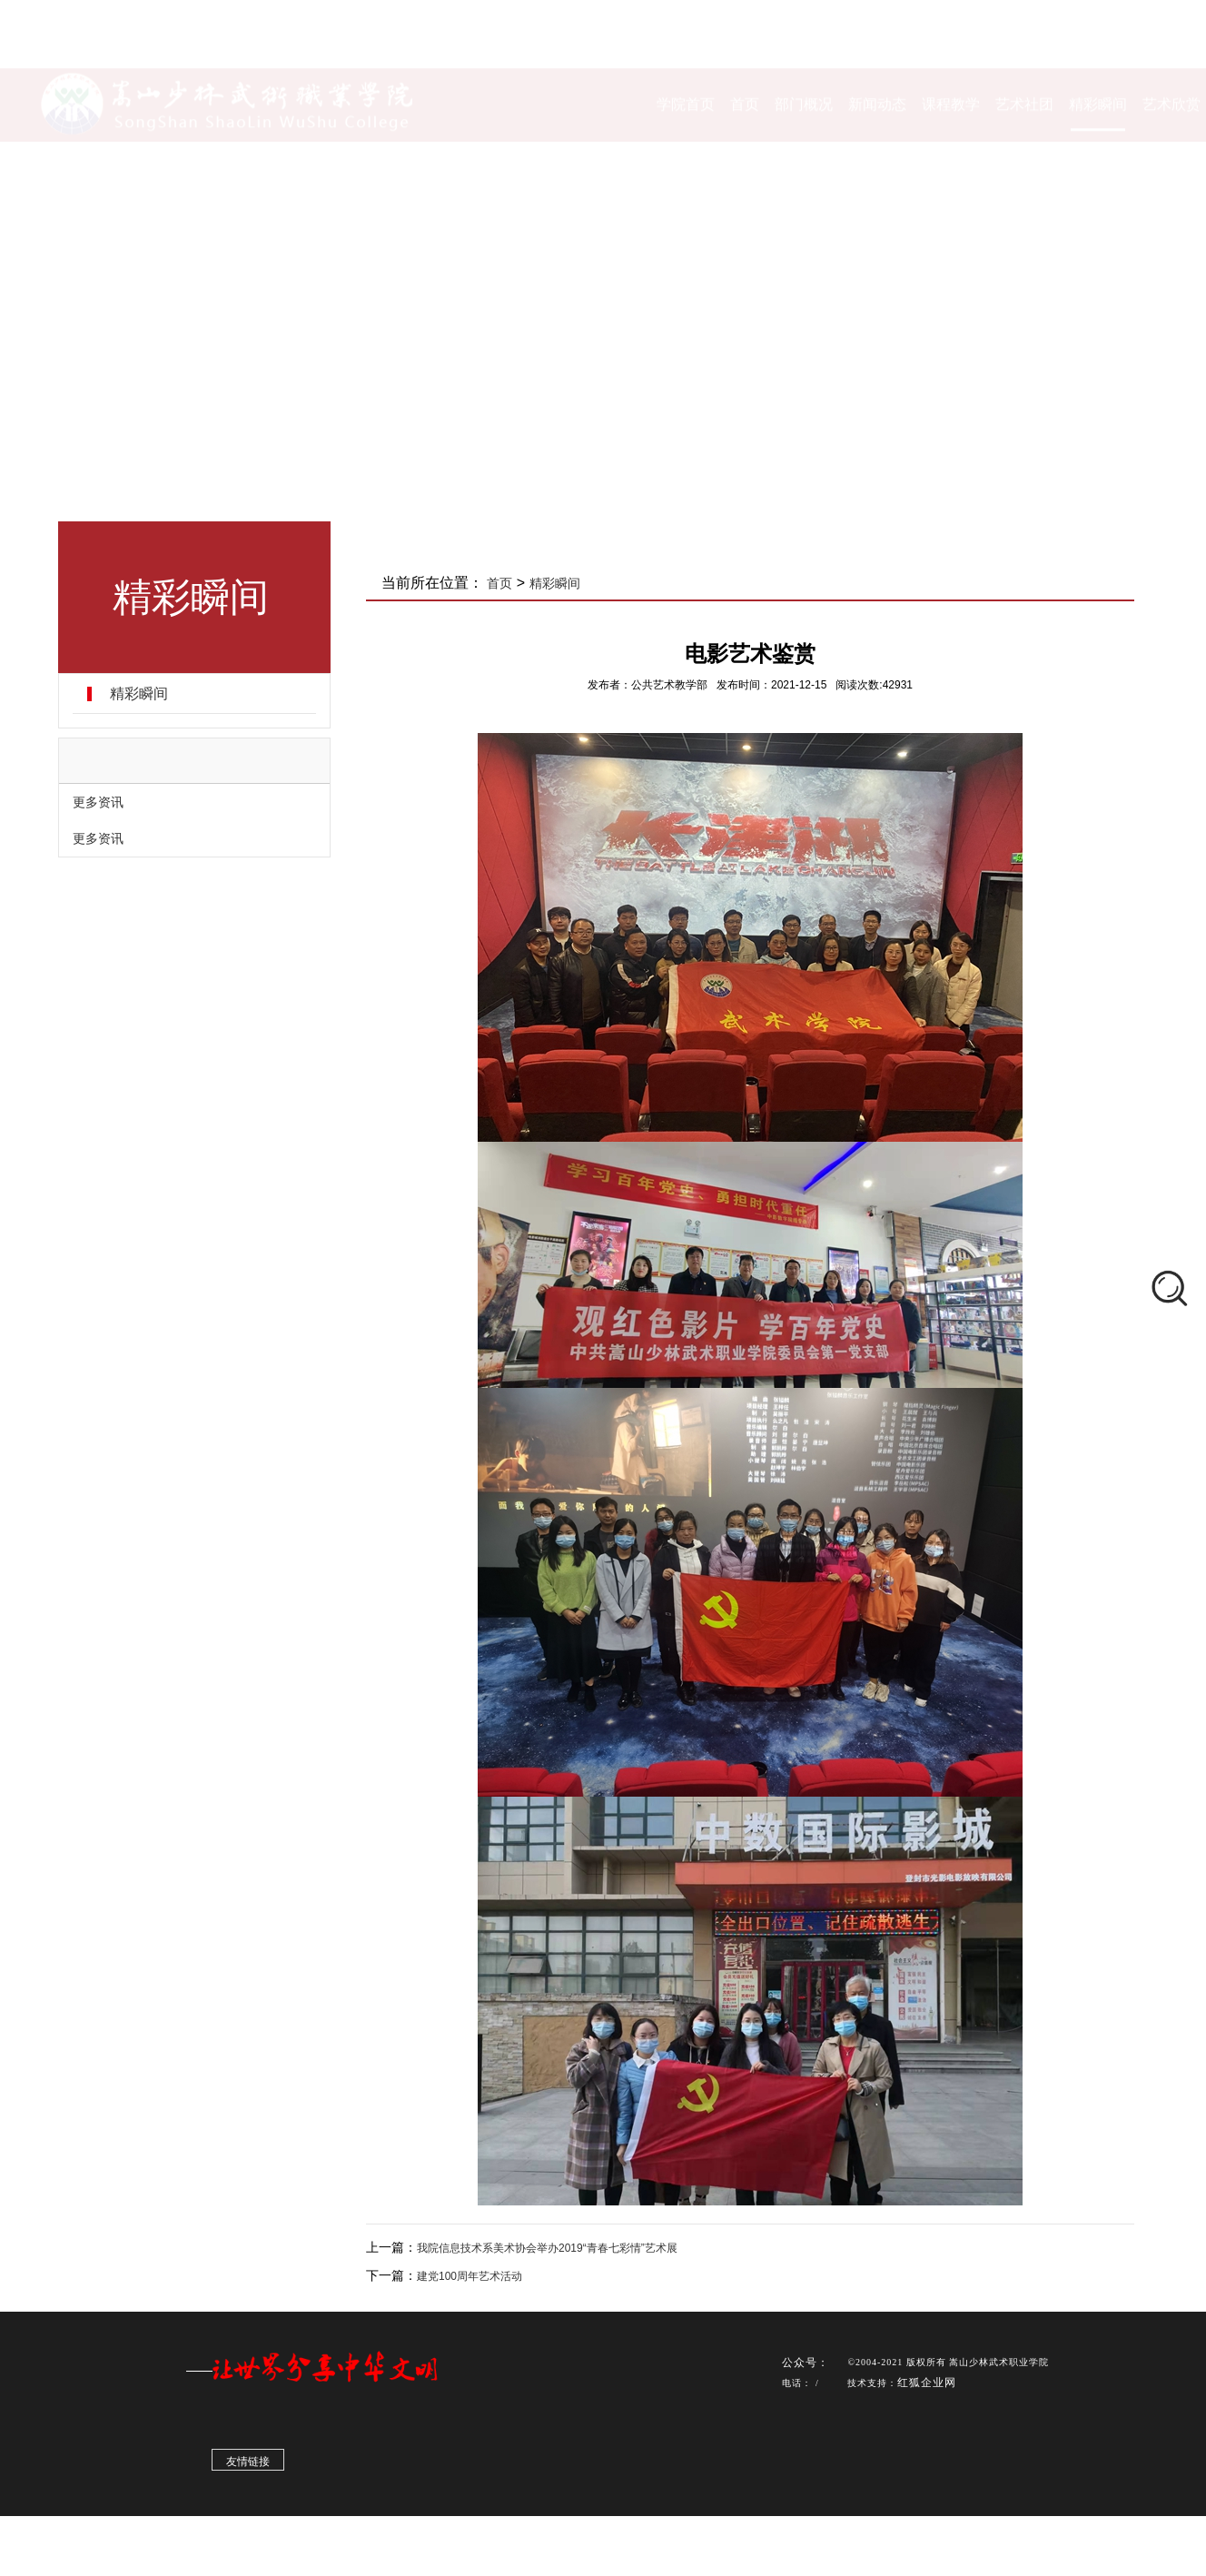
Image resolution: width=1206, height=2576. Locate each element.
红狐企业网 (926, 2387)
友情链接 (248, 2466)
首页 (499, 583)
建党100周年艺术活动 (469, 2276)
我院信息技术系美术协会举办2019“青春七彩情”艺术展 (547, 2248)
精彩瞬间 (139, 694)
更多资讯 (98, 802)
